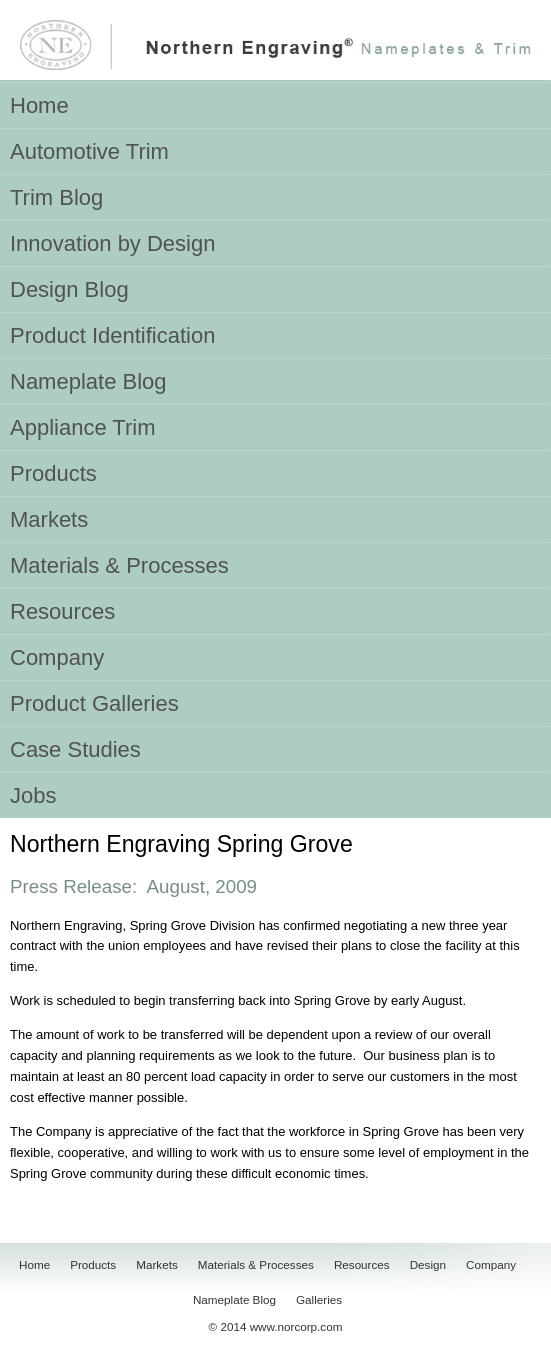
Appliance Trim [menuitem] (83, 427)
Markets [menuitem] (49, 519)
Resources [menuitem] (62, 611)
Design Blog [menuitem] (69, 289)
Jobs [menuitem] (33, 795)
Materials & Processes (256, 1264)
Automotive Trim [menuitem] (89, 151)
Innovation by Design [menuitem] (112, 243)
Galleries (319, 1299)
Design (428, 1264)
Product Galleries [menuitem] (94, 703)
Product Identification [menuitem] (112, 335)
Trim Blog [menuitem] (56, 197)
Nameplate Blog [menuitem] (88, 381)
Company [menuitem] (57, 657)
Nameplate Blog (234, 1299)
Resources (362, 1264)
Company (491, 1264)
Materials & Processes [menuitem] (119, 565)
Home (34, 1264)
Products (93, 1264)
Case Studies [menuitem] (75, 749)
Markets (157, 1264)
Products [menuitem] (53, 473)
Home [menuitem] (39, 105)
